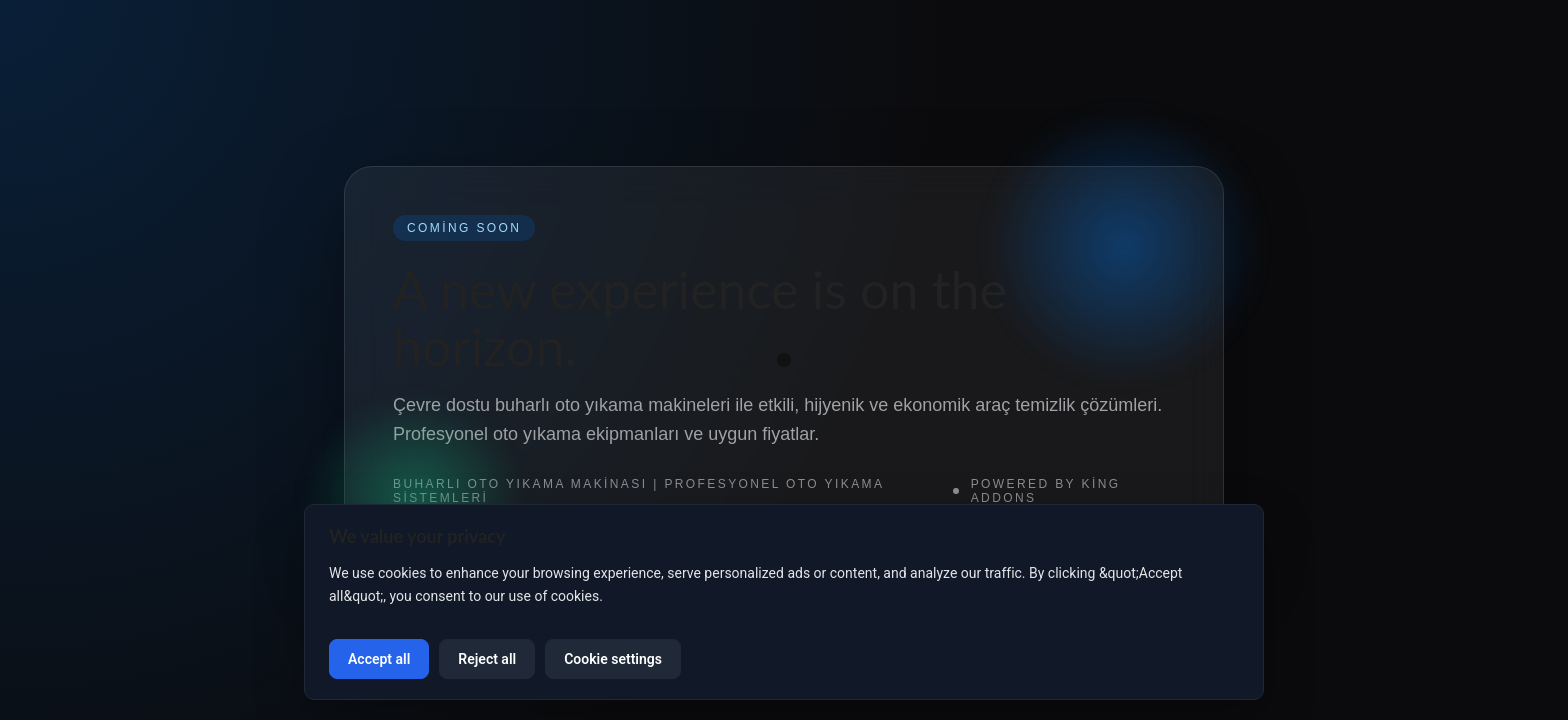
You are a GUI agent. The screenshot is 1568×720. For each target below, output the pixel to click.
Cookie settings (613, 659)
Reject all (487, 659)
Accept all (379, 659)
